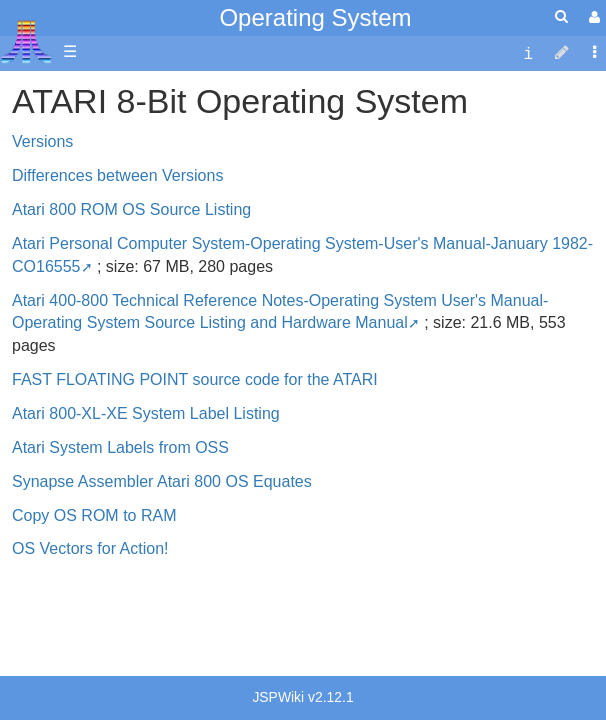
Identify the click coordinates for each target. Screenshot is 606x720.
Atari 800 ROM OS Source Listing (131, 209)
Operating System (315, 17)
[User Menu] (592, 17)
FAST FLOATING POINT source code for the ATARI (195, 379)
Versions (42, 141)
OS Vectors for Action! (90, 548)
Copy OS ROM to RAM (94, 515)
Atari (26, 41)
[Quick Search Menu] (561, 16)
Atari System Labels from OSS (120, 447)
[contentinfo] (528, 52)
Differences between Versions (117, 175)
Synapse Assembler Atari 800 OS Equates (162, 481)
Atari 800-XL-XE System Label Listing (146, 413)
